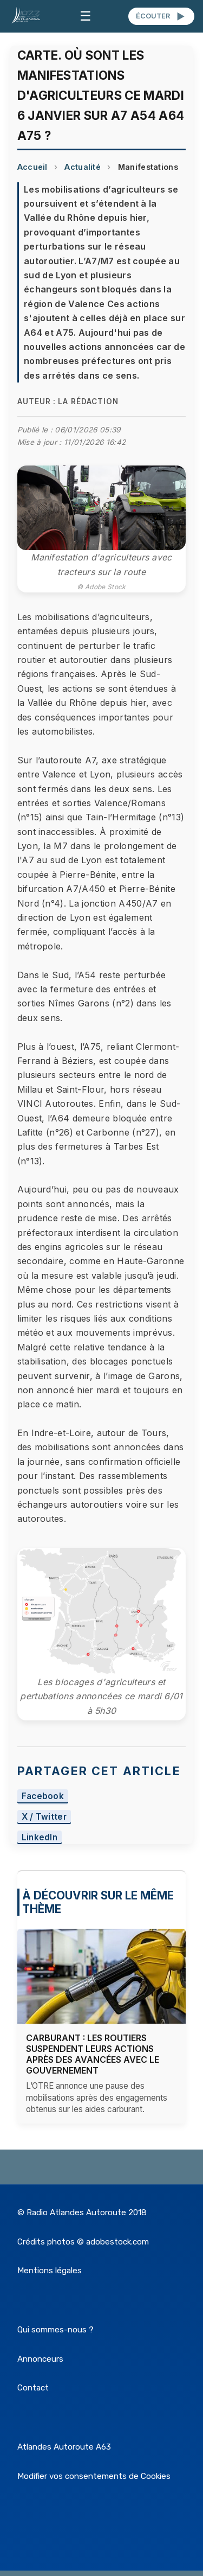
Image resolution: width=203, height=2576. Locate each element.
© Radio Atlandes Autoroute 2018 (82, 2212)
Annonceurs (40, 2359)
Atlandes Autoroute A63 (64, 2447)
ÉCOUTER (161, 16)
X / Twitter (44, 1817)
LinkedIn (40, 1837)
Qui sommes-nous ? (55, 2330)
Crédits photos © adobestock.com (83, 2242)
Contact (33, 2388)
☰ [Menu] (85, 16)
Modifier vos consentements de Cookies (94, 2476)
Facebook (43, 1796)
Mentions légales (49, 2270)
